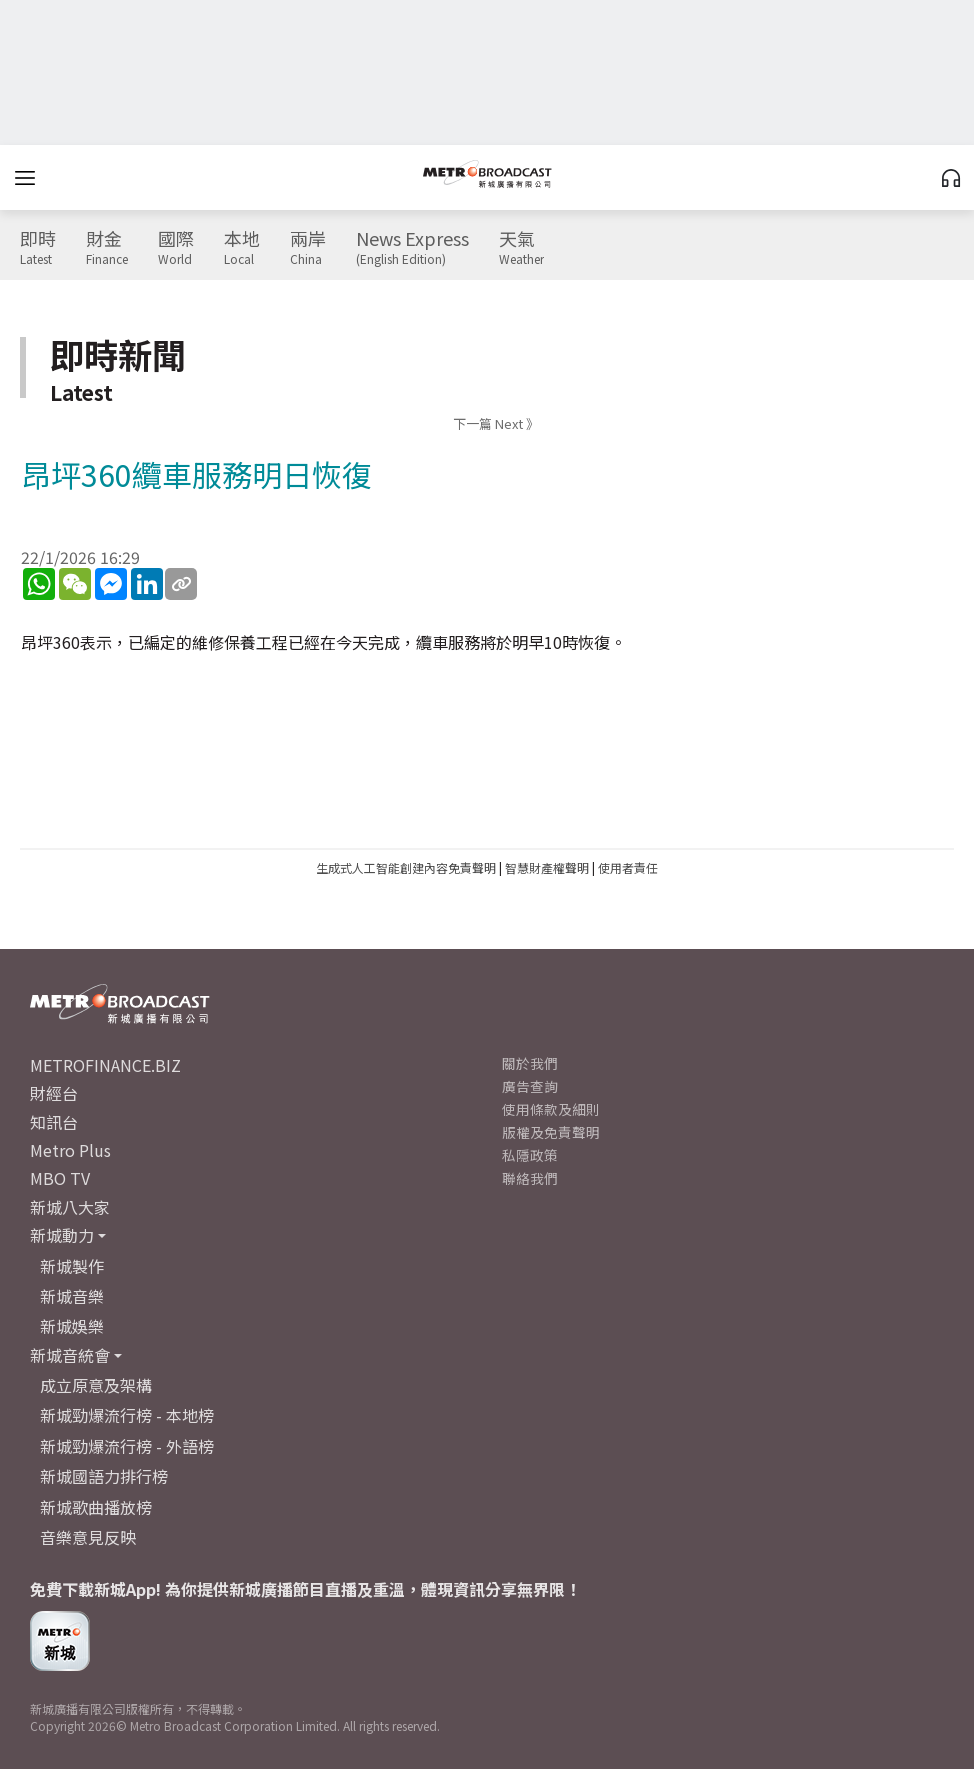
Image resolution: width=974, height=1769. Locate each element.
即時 (38, 248)
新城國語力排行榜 (104, 1476)
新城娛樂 (72, 1326)
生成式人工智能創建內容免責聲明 (406, 867)
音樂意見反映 (88, 1537)
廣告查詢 (530, 1086)
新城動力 (62, 1235)
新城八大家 (70, 1207)
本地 (242, 248)
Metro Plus (70, 1150)
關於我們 (530, 1063)
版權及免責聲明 (551, 1132)
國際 (176, 248)
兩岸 (308, 248)
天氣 (521, 248)
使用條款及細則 (551, 1109)
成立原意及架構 (96, 1385)
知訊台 (54, 1122)
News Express (412, 248)
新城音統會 (70, 1355)
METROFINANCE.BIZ (105, 1065)
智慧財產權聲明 (547, 867)
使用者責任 (628, 867)
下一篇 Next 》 (496, 423)
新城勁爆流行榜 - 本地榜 (127, 1415)
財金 (107, 248)
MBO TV (60, 1178)
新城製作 (72, 1266)
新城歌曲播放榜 (96, 1507)
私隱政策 (530, 1155)
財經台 (54, 1093)
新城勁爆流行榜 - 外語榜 (127, 1446)
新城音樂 (72, 1296)
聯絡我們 (530, 1178)
